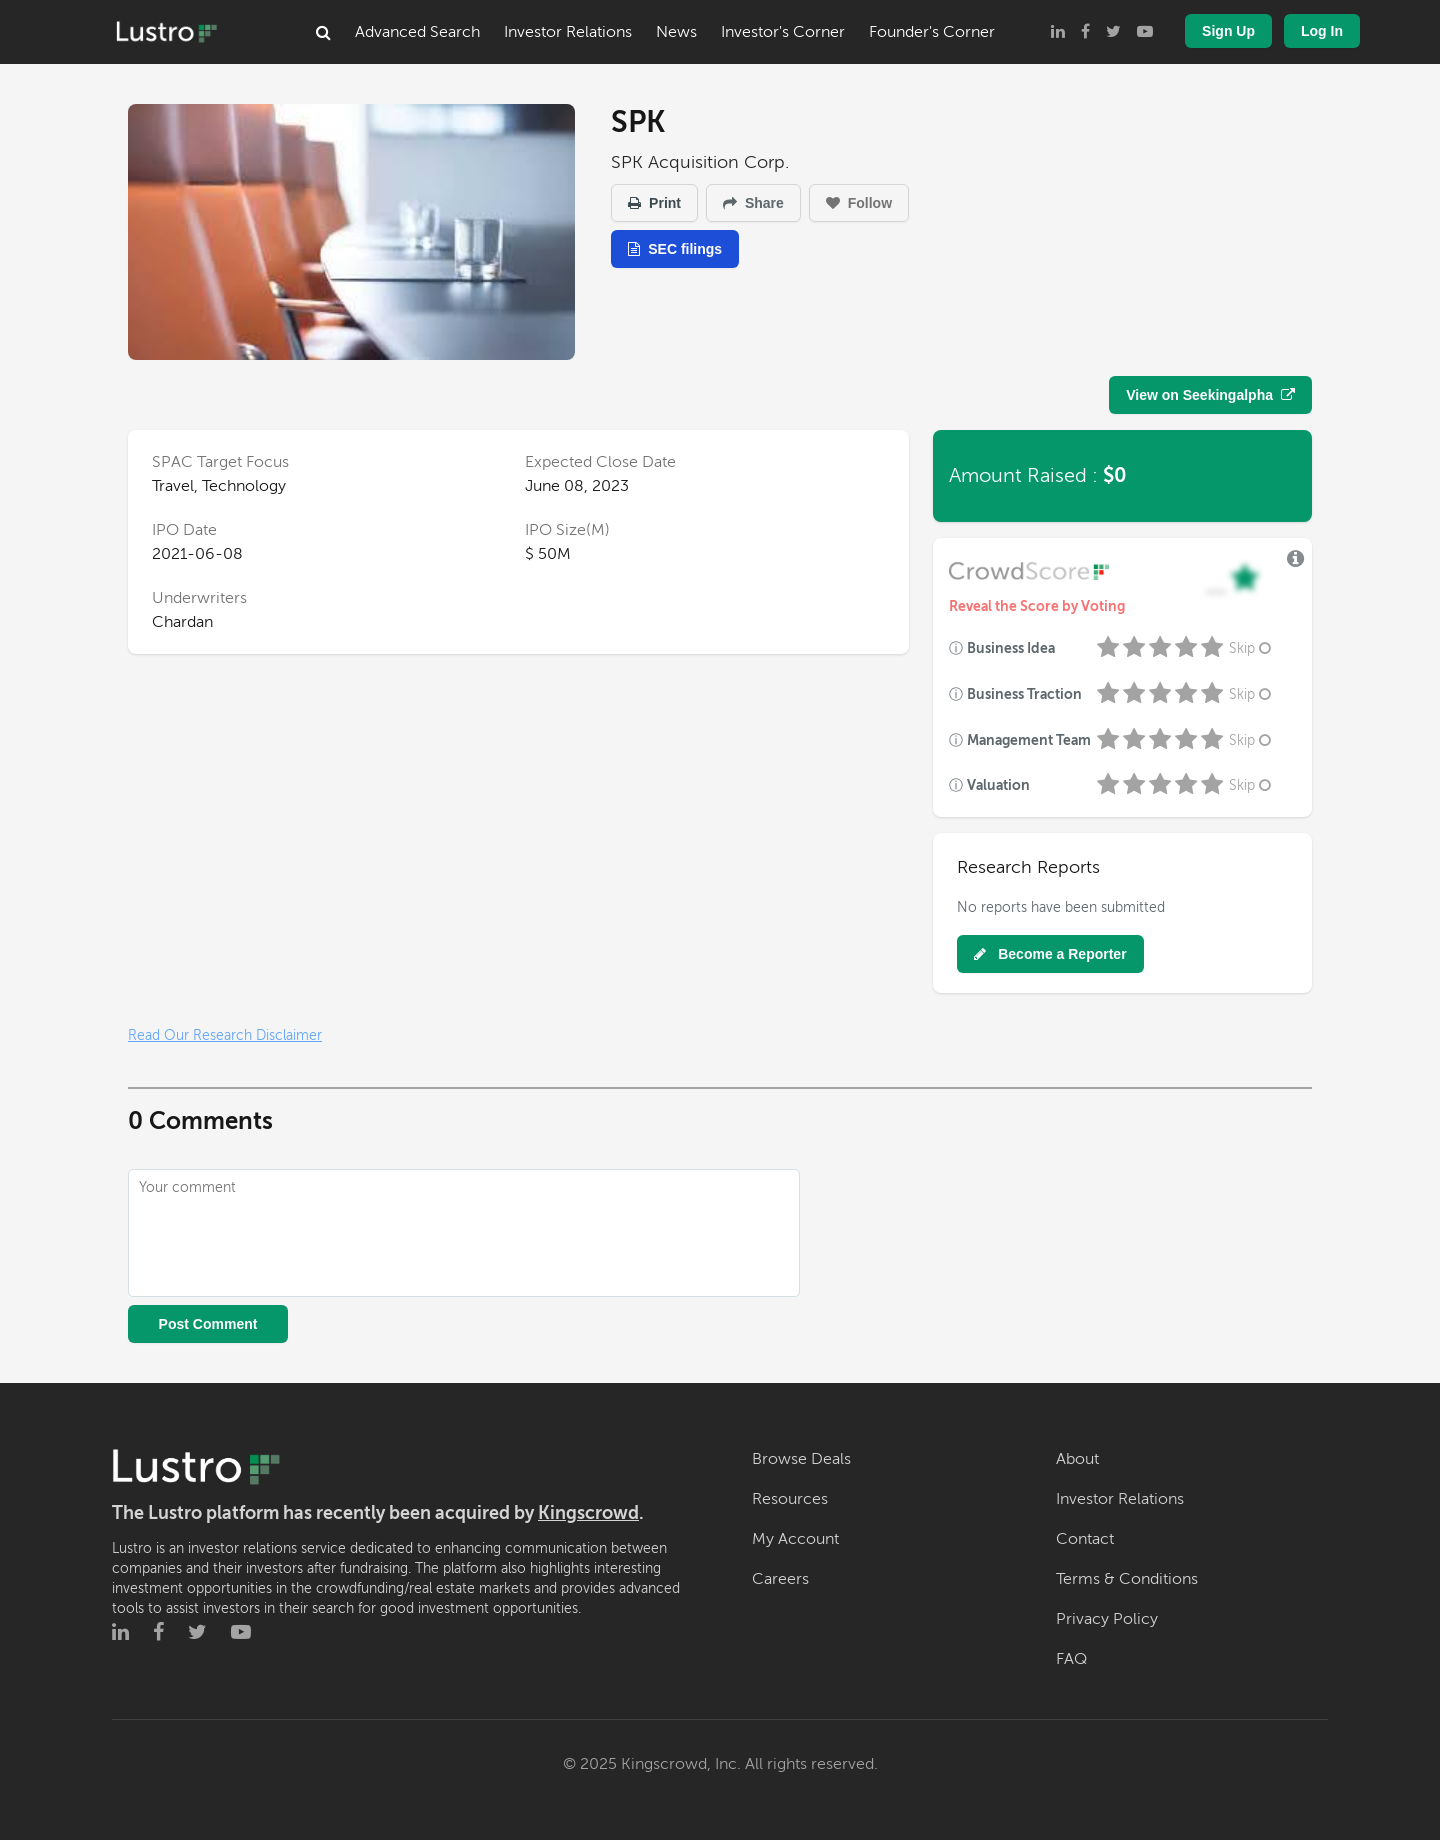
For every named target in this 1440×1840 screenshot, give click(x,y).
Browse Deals (801, 1459)
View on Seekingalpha (1210, 395)
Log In (1322, 31)
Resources (790, 1499)
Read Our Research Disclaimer (225, 1035)
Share (753, 203)
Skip (1252, 648)
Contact (1085, 1539)
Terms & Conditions (1127, 1579)
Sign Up (1228, 31)
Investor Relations (568, 32)
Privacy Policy (1107, 1619)
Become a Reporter (1050, 954)
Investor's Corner (783, 32)
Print (654, 203)
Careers (780, 1579)
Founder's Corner (932, 32)
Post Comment (208, 1324)
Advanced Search (417, 32)
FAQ (1071, 1659)
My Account (795, 1539)
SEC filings (675, 249)
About (1077, 1459)
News (676, 32)
